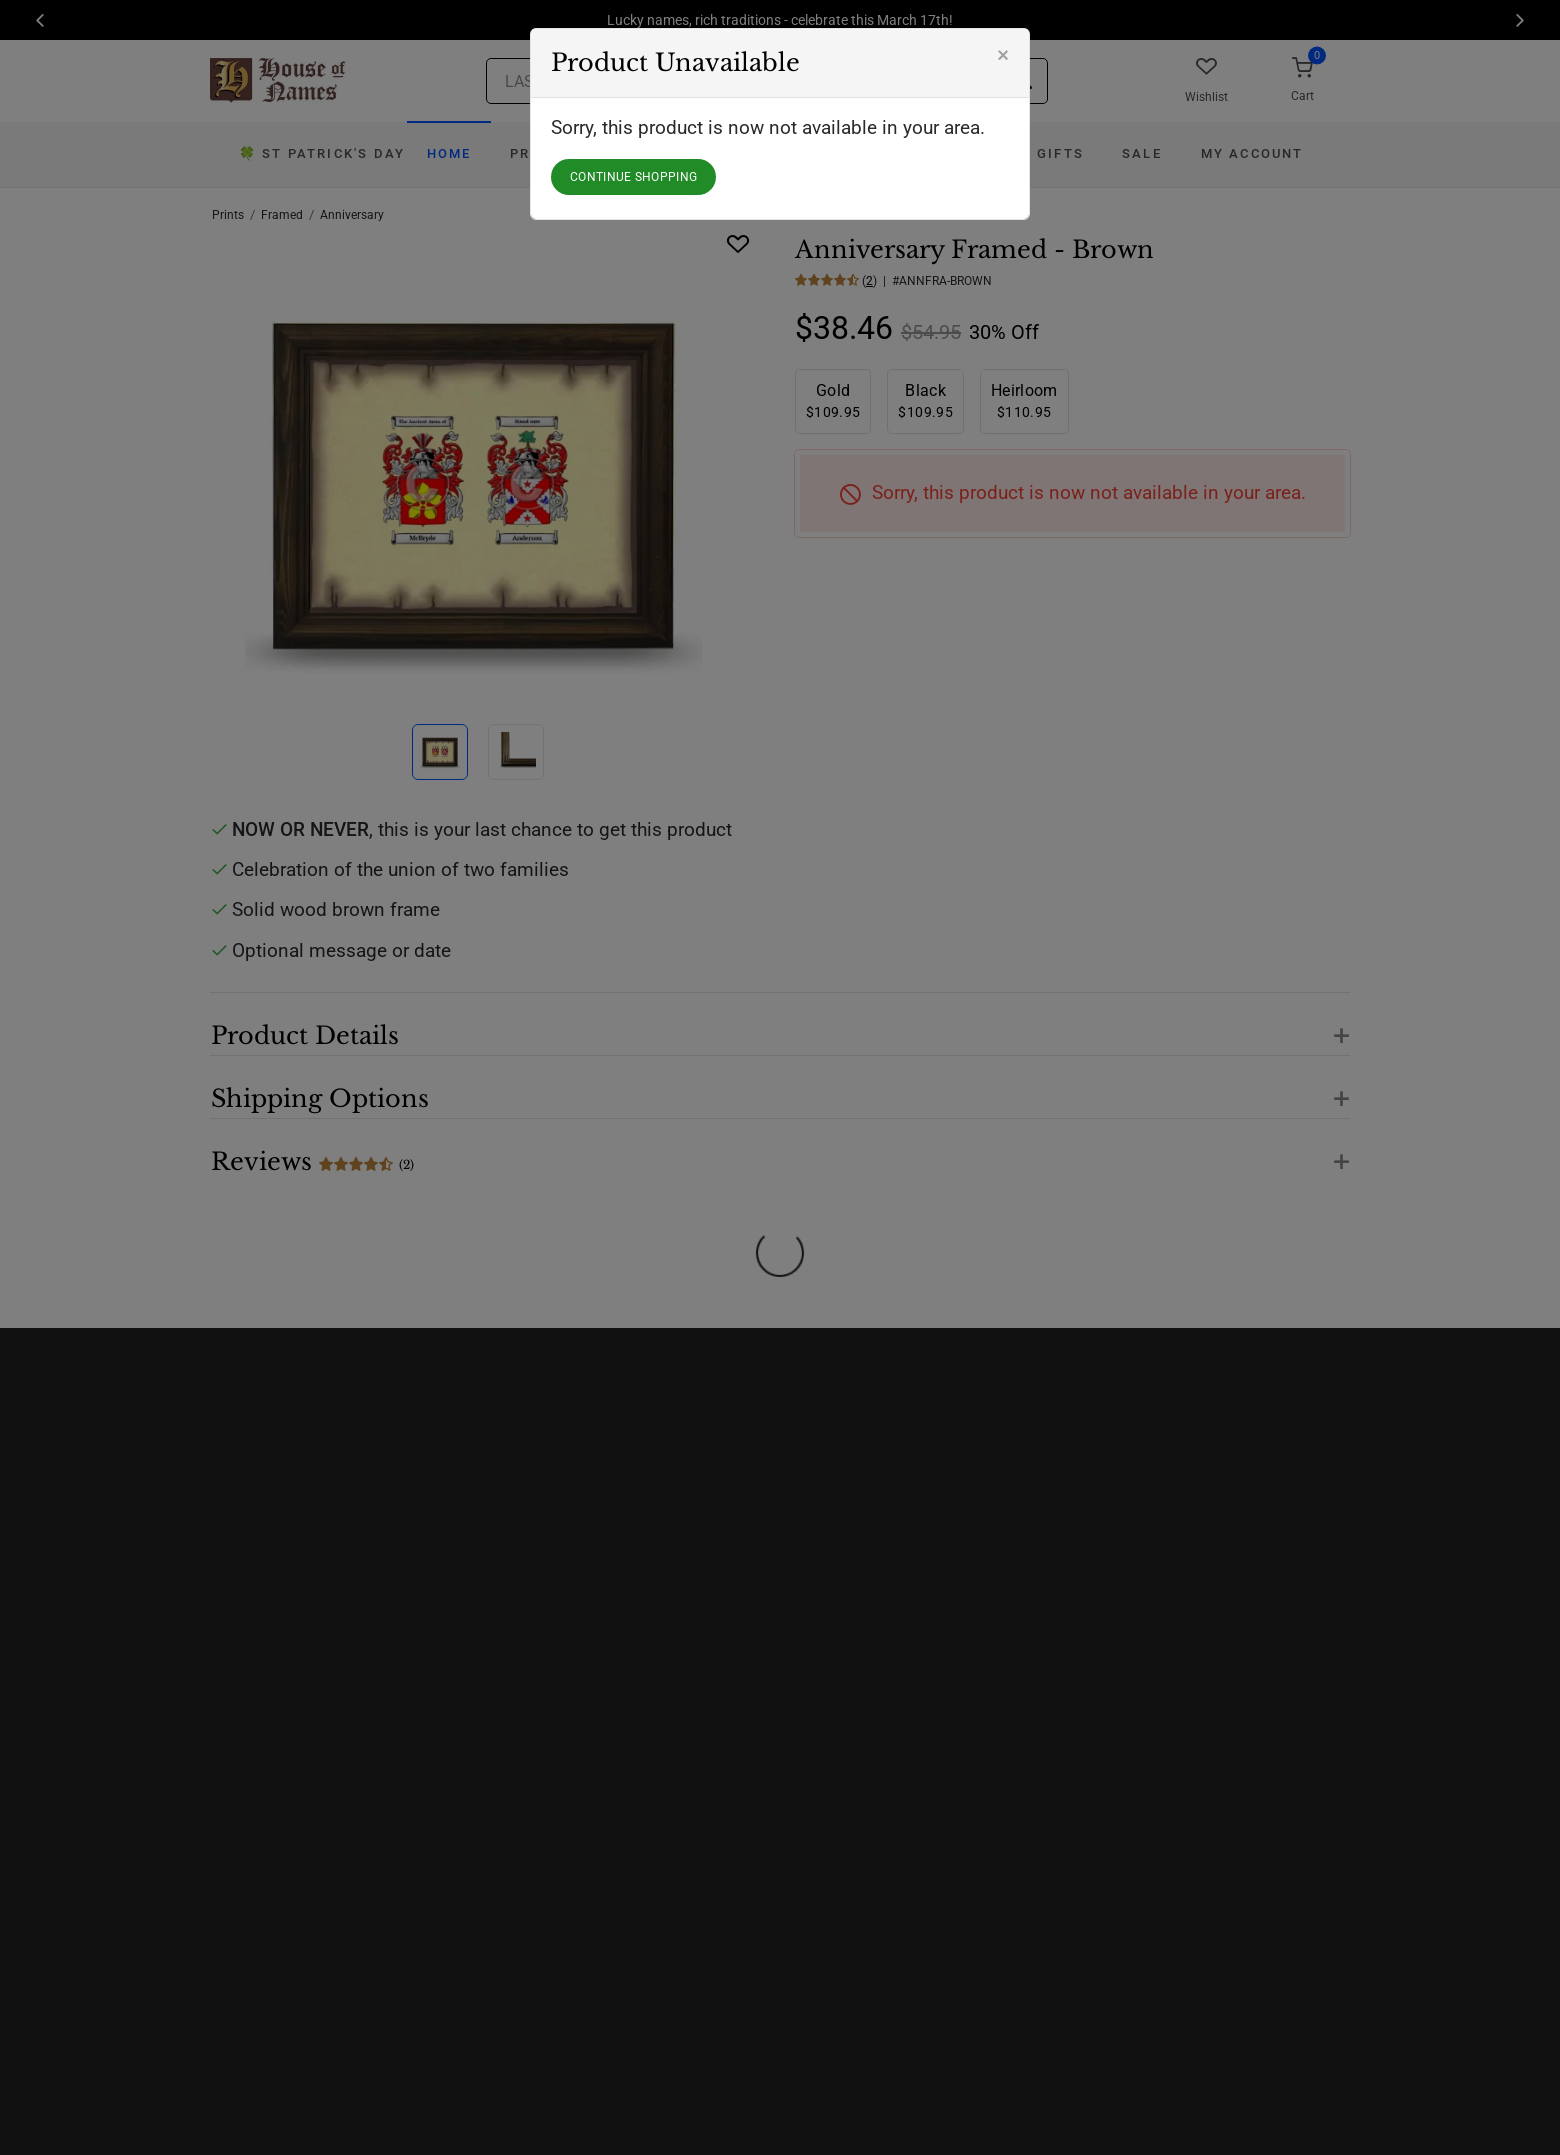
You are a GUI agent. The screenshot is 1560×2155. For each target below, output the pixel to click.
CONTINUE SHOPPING (633, 177)
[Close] (1003, 55)
